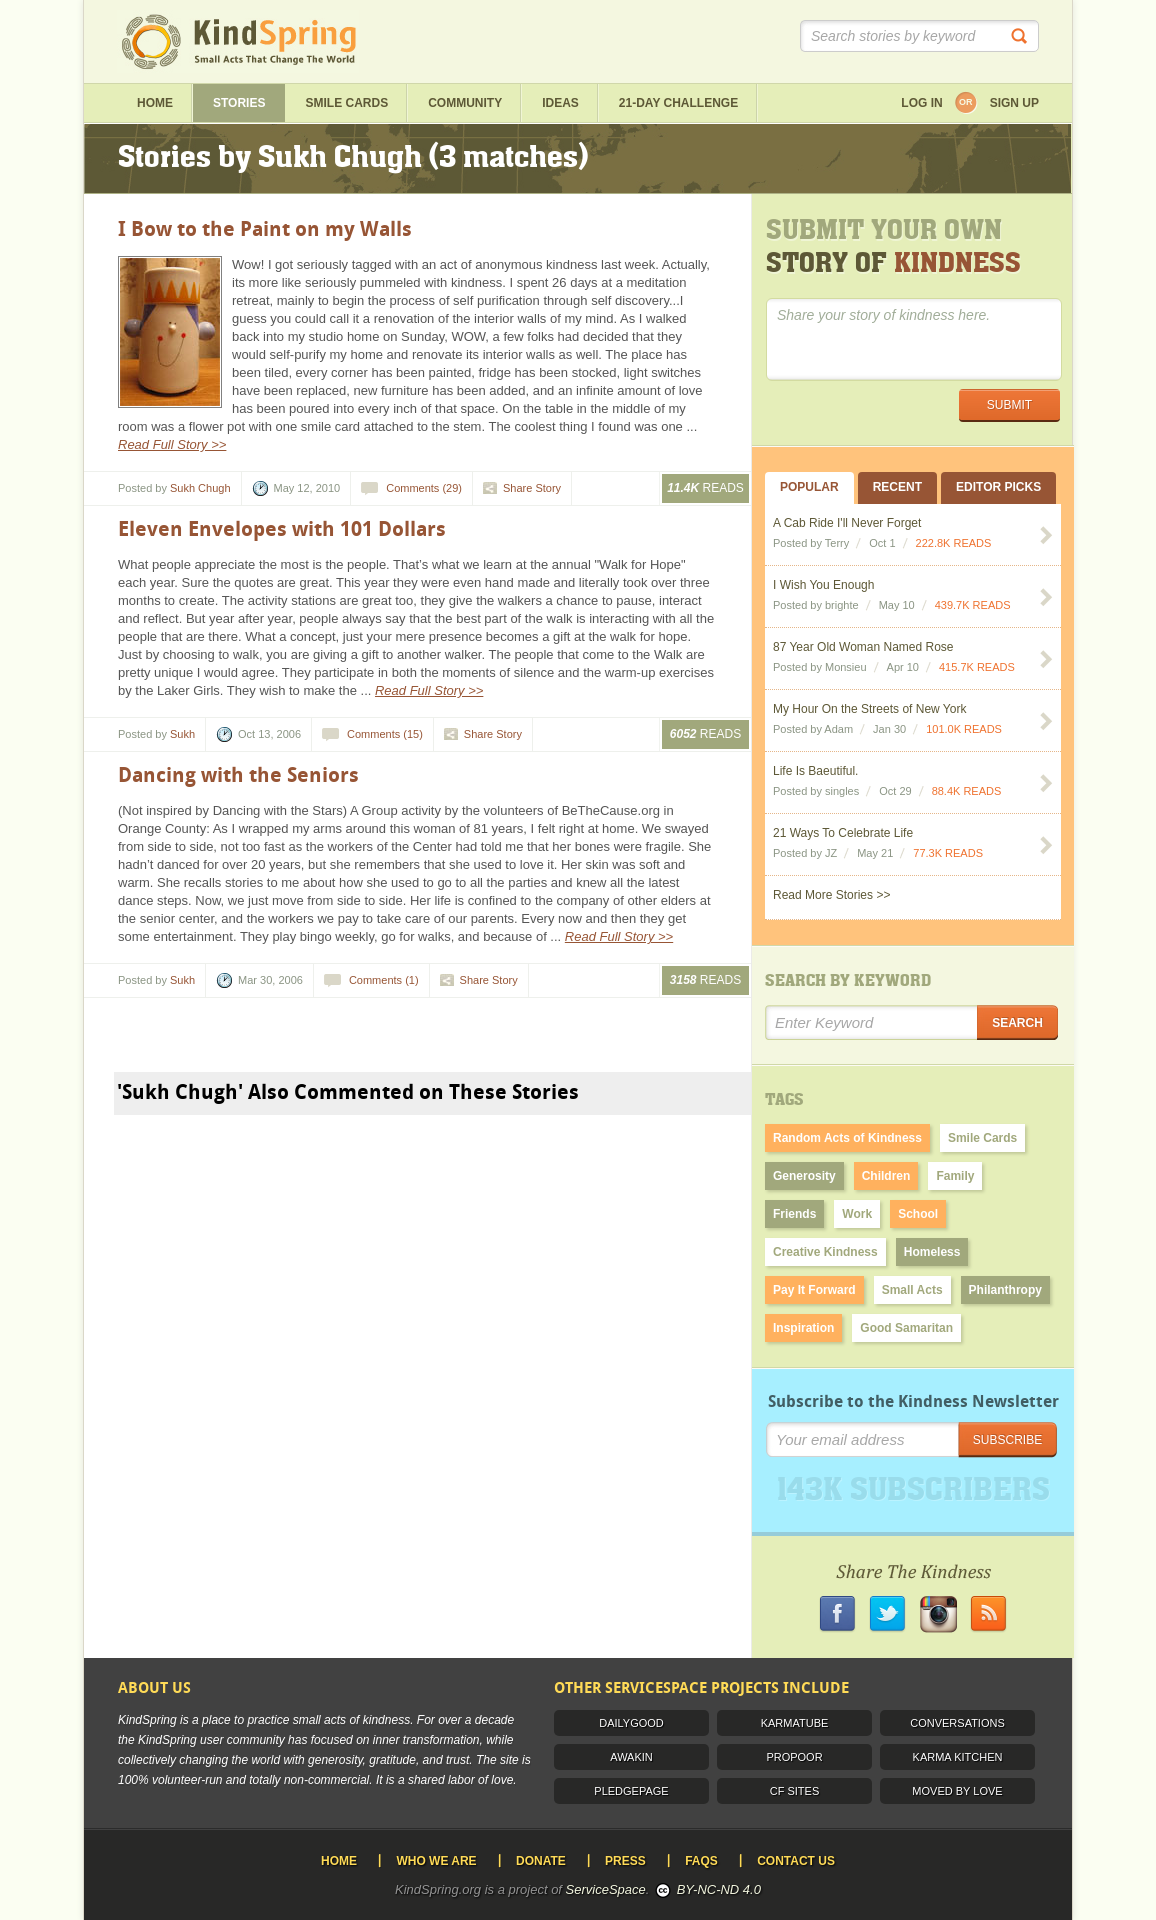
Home (155, 103)
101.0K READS (964, 729)
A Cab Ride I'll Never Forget (847, 523)
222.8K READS (954, 543)
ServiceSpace (606, 1889)
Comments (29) (424, 488)
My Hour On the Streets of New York (869, 709)
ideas (560, 103)
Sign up (1014, 103)
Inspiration (803, 1328)
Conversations (957, 1723)
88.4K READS (967, 791)
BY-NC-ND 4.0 (719, 1889)
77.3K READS (948, 853)
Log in (921, 103)
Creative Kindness (825, 1252)
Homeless (932, 1252)
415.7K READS (977, 667)
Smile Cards (346, 103)
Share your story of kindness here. (914, 339)
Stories (239, 103)
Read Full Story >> (172, 444)
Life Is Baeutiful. (815, 771)
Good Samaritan (906, 1328)
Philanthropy (1005, 1290)
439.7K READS (973, 605)
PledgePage (631, 1791)
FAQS (701, 1861)
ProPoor (794, 1757)
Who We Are (436, 1861)
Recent (897, 487)
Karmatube (795, 1723)
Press (625, 1861)
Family (955, 1176)
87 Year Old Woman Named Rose (863, 647)
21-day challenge (678, 103)
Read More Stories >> (831, 895)
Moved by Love (957, 1791)
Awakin (631, 1757)
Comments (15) (385, 734)
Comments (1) (384, 980)
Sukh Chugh (200, 488)
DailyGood (631, 1723)
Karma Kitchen (958, 1757)
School (918, 1214)
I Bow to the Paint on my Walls (265, 229)
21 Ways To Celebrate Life (843, 833)
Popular (809, 487)
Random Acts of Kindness (847, 1138)
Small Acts (912, 1290)
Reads (705, 488)
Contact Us (796, 1861)
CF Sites (795, 1791)
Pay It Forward (814, 1290)
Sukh (182, 734)
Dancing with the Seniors (238, 775)
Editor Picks (998, 487)
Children (886, 1176)
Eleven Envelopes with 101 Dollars (282, 529)
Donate (541, 1861)
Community (465, 103)
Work (857, 1214)
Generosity (804, 1176)
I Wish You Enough (823, 585)
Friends (794, 1214)
